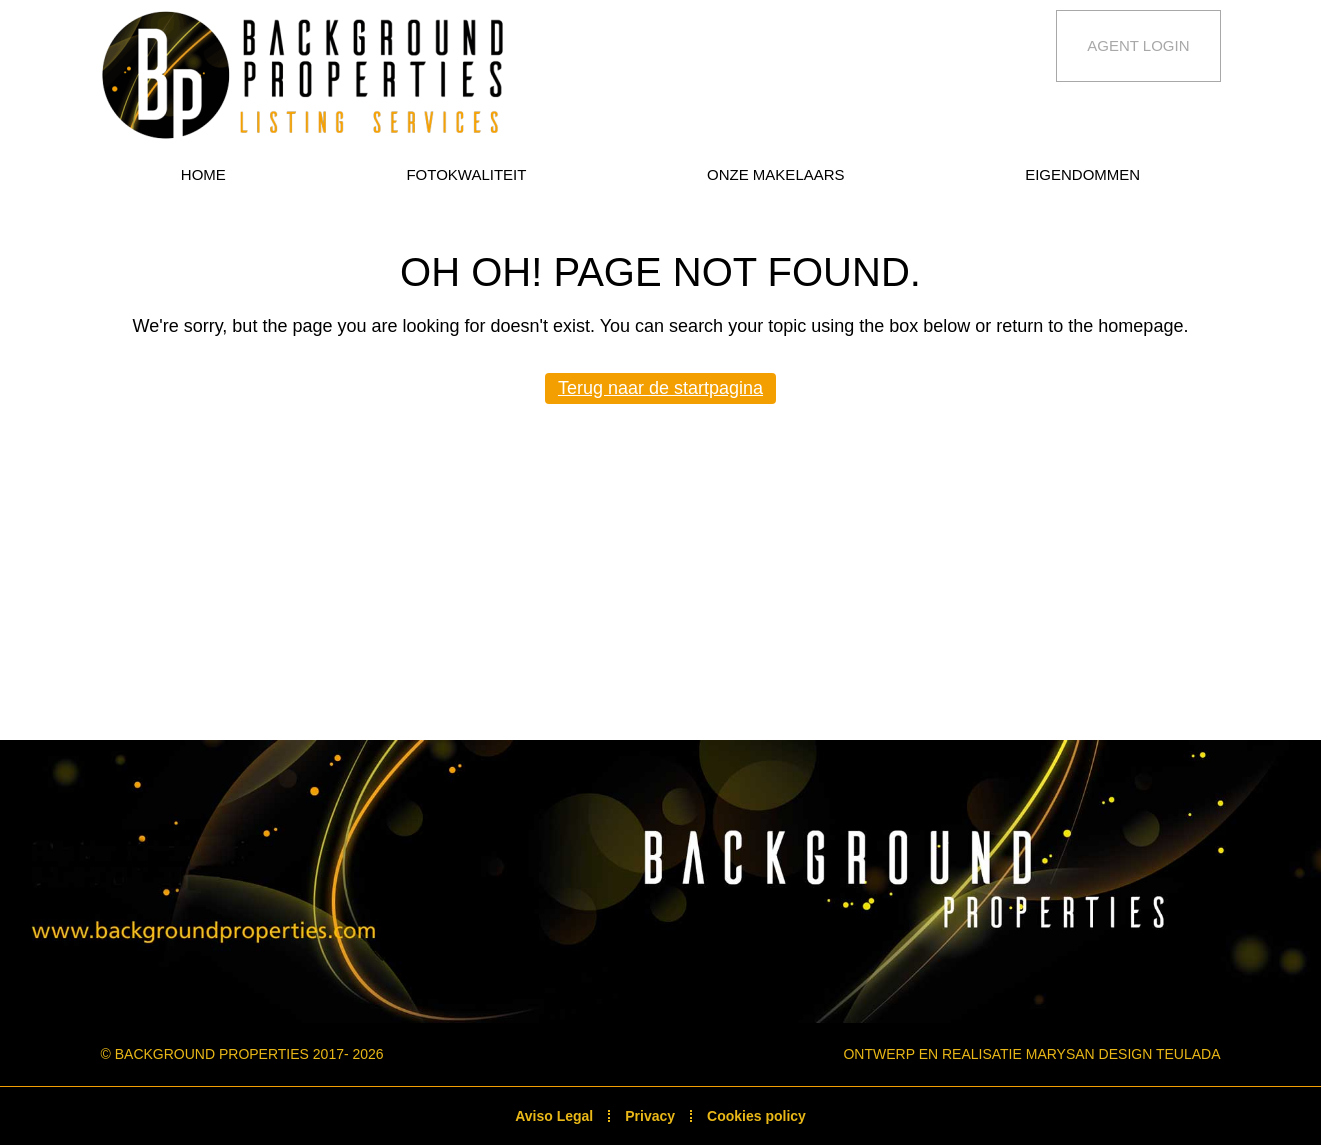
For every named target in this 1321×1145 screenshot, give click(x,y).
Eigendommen (1082, 174)
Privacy (650, 1116)
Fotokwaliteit (466, 174)
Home (203, 174)
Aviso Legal (554, 1116)
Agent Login (1138, 45)
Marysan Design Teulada (1123, 1054)
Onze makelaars (776, 174)
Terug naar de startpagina (660, 388)
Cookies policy (756, 1116)
